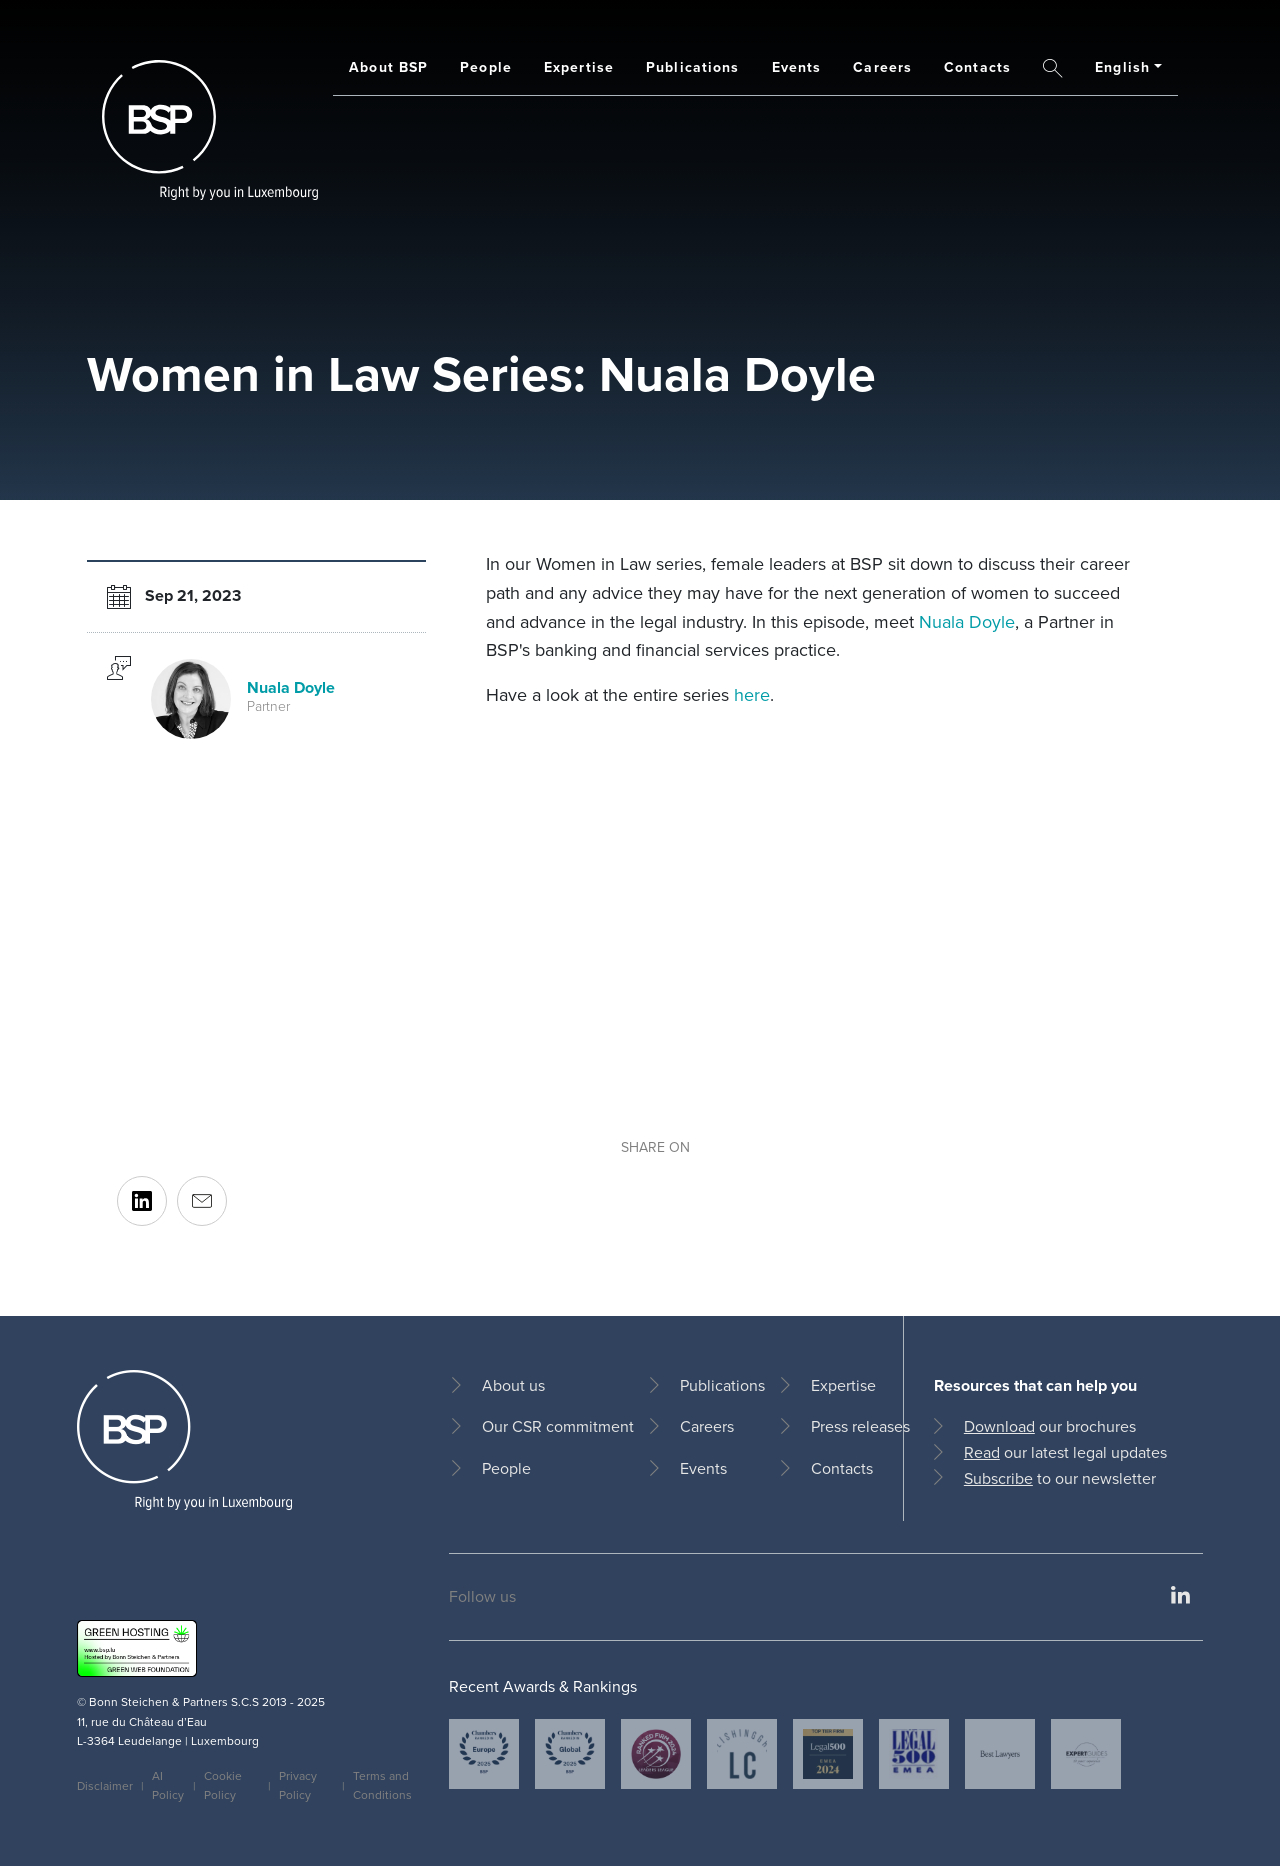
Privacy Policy (298, 1785)
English (1122, 67)
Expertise (579, 67)
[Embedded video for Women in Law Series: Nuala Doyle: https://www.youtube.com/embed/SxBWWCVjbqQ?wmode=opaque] (814, 926)
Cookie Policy (223, 1785)
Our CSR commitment (558, 1426)
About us (513, 1385)
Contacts (977, 67)
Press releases (860, 1426)
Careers (882, 67)
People (486, 67)
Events (797, 67)
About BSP (388, 67)
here (752, 695)
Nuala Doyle (967, 622)
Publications (692, 67)
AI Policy (168, 1785)
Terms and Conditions (382, 1785)
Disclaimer (105, 1786)
